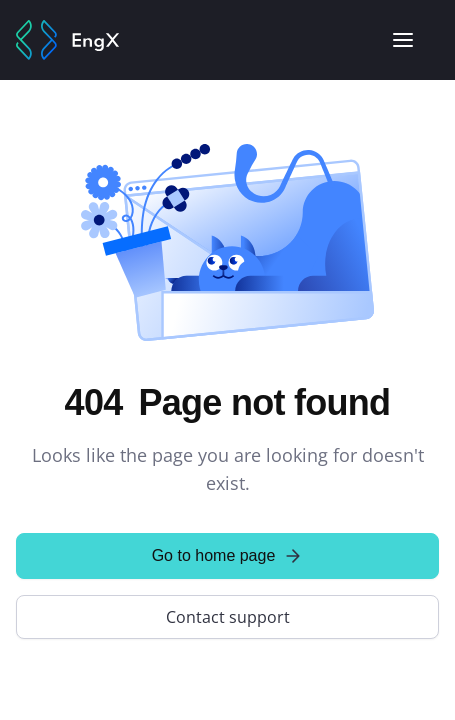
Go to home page (228, 556)
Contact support (228, 617)
